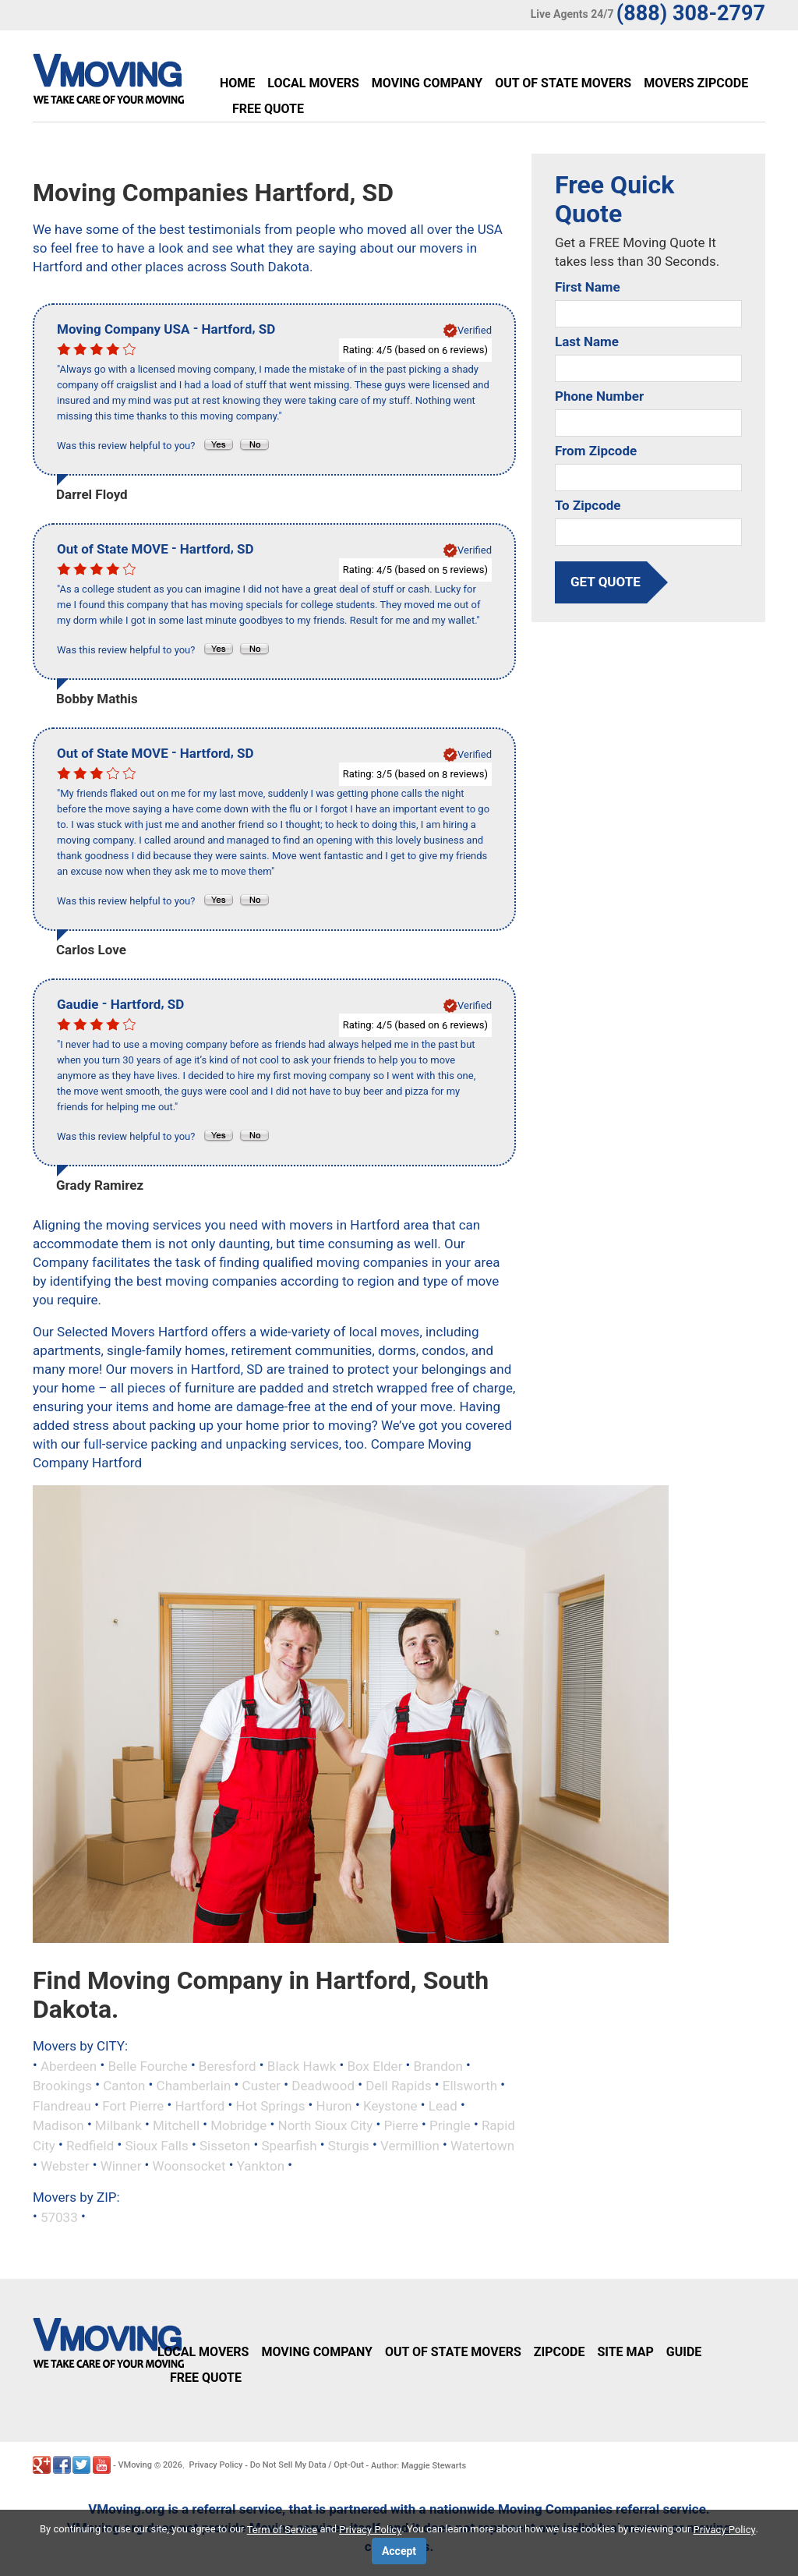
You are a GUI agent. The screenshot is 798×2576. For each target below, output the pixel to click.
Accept (399, 2551)
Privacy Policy (216, 2465)
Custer (261, 2085)
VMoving (135, 2465)
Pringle (450, 2125)
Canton (124, 2085)
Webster (65, 2165)
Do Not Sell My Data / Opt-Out (307, 2465)
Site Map (625, 2351)
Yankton (260, 2165)
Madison (58, 2125)
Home (237, 83)
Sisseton (225, 2145)
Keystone (390, 2105)
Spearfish (288, 2145)
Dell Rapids (398, 2085)
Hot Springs (270, 2105)
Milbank (118, 2125)
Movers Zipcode (696, 83)
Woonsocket (189, 2165)
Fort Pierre (133, 2105)
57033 (59, 2217)
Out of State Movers (563, 83)
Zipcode (559, 2351)
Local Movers (312, 83)
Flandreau (62, 2105)
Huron (334, 2105)
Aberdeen (69, 2065)
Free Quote (268, 108)
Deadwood (323, 2085)
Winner (121, 2165)
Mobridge (238, 2125)
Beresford (227, 2065)
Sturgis (348, 2145)
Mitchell (176, 2125)
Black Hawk (301, 2065)
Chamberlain (194, 2085)
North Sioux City (325, 2125)
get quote (605, 581)
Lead (443, 2105)
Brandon (438, 2065)
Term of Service (282, 2529)
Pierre (401, 2125)
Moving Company (427, 83)
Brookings (62, 2085)
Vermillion (410, 2145)
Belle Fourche (147, 2065)
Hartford (199, 2105)
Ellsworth (470, 2085)
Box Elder (374, 2065)
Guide (684, 2351)
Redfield (90, 2145)
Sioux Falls (156, 2145)
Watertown (482, 2145)
